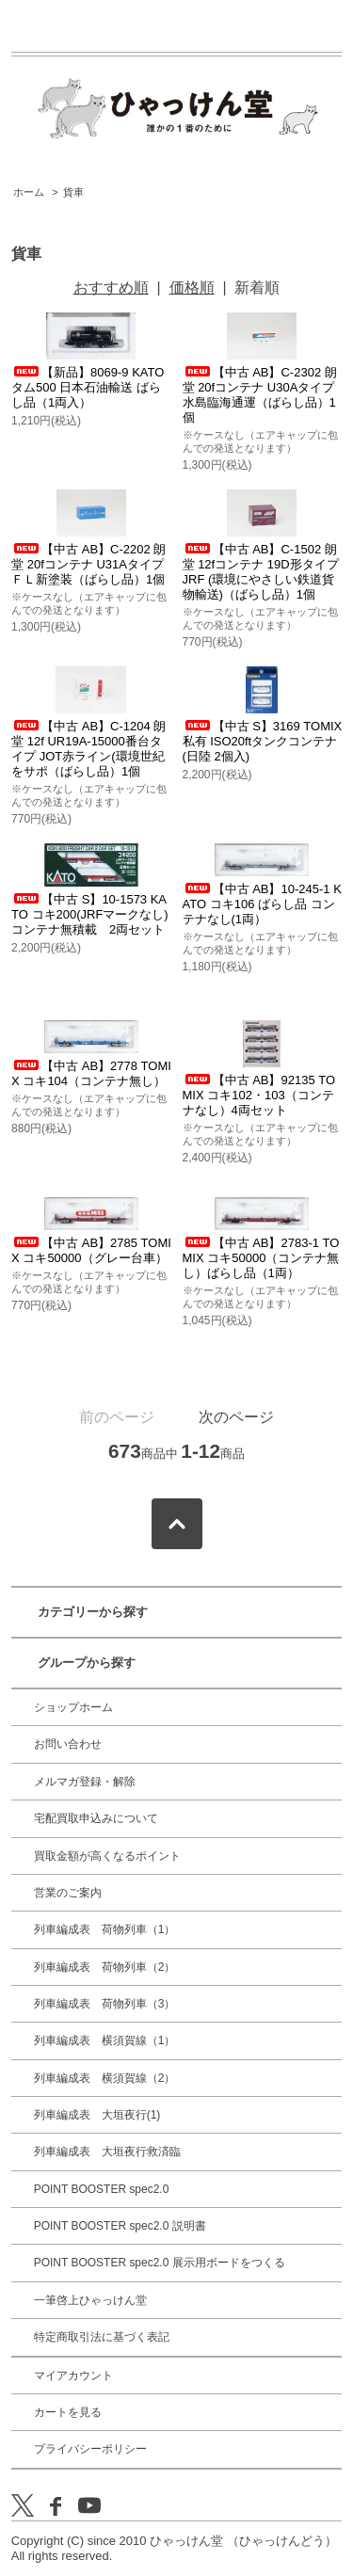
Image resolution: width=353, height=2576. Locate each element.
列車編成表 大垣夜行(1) (97, 2114)
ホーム (28, 192)
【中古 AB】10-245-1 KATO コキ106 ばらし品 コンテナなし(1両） (262, 904)
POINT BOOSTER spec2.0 (101, 2189)
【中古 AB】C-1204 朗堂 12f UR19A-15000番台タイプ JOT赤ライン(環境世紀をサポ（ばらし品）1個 (88, 748)
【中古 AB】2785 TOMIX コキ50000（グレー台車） (91, 1250)
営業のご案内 (68, 1892)
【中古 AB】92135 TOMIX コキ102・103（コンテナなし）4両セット (259, 1095)
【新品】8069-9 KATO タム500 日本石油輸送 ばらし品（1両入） (87, 387)
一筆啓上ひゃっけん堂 (90, 2300)
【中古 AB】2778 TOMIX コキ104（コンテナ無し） (91, 1073)
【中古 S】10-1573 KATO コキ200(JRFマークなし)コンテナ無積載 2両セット (89, 914)
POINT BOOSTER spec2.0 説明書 (120, 2225)
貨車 (73, 192)
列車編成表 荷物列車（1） (105, 1929)
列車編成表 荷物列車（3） (105, 2003)
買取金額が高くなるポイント (107, 1856)
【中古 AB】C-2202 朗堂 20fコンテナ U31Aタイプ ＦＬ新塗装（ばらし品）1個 (88, 564)
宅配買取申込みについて (96, 1818)
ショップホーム (73, 1707)
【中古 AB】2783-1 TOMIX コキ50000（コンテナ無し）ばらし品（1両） (261, 1258)
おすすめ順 (111, 288)
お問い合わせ (68, 1744)
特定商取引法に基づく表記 (101, 2337)
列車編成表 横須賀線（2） (105, 2078)
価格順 (192, 288)
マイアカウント (73, 2375)
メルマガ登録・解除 (85, 1781)
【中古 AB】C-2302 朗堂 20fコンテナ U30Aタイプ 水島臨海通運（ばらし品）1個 (260, 394)
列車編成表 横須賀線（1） (105, 2040)
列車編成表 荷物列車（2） (105, 1967)
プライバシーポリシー (90, 2449)
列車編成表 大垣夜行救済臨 (107, 2151)
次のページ (236, 1417)
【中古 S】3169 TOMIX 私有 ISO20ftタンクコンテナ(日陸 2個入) (263, 741)
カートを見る (68, 2412)
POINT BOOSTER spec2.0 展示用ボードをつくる (159, 2262)
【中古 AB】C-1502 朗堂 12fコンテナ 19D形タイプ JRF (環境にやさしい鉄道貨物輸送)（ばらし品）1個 (261, 571)
